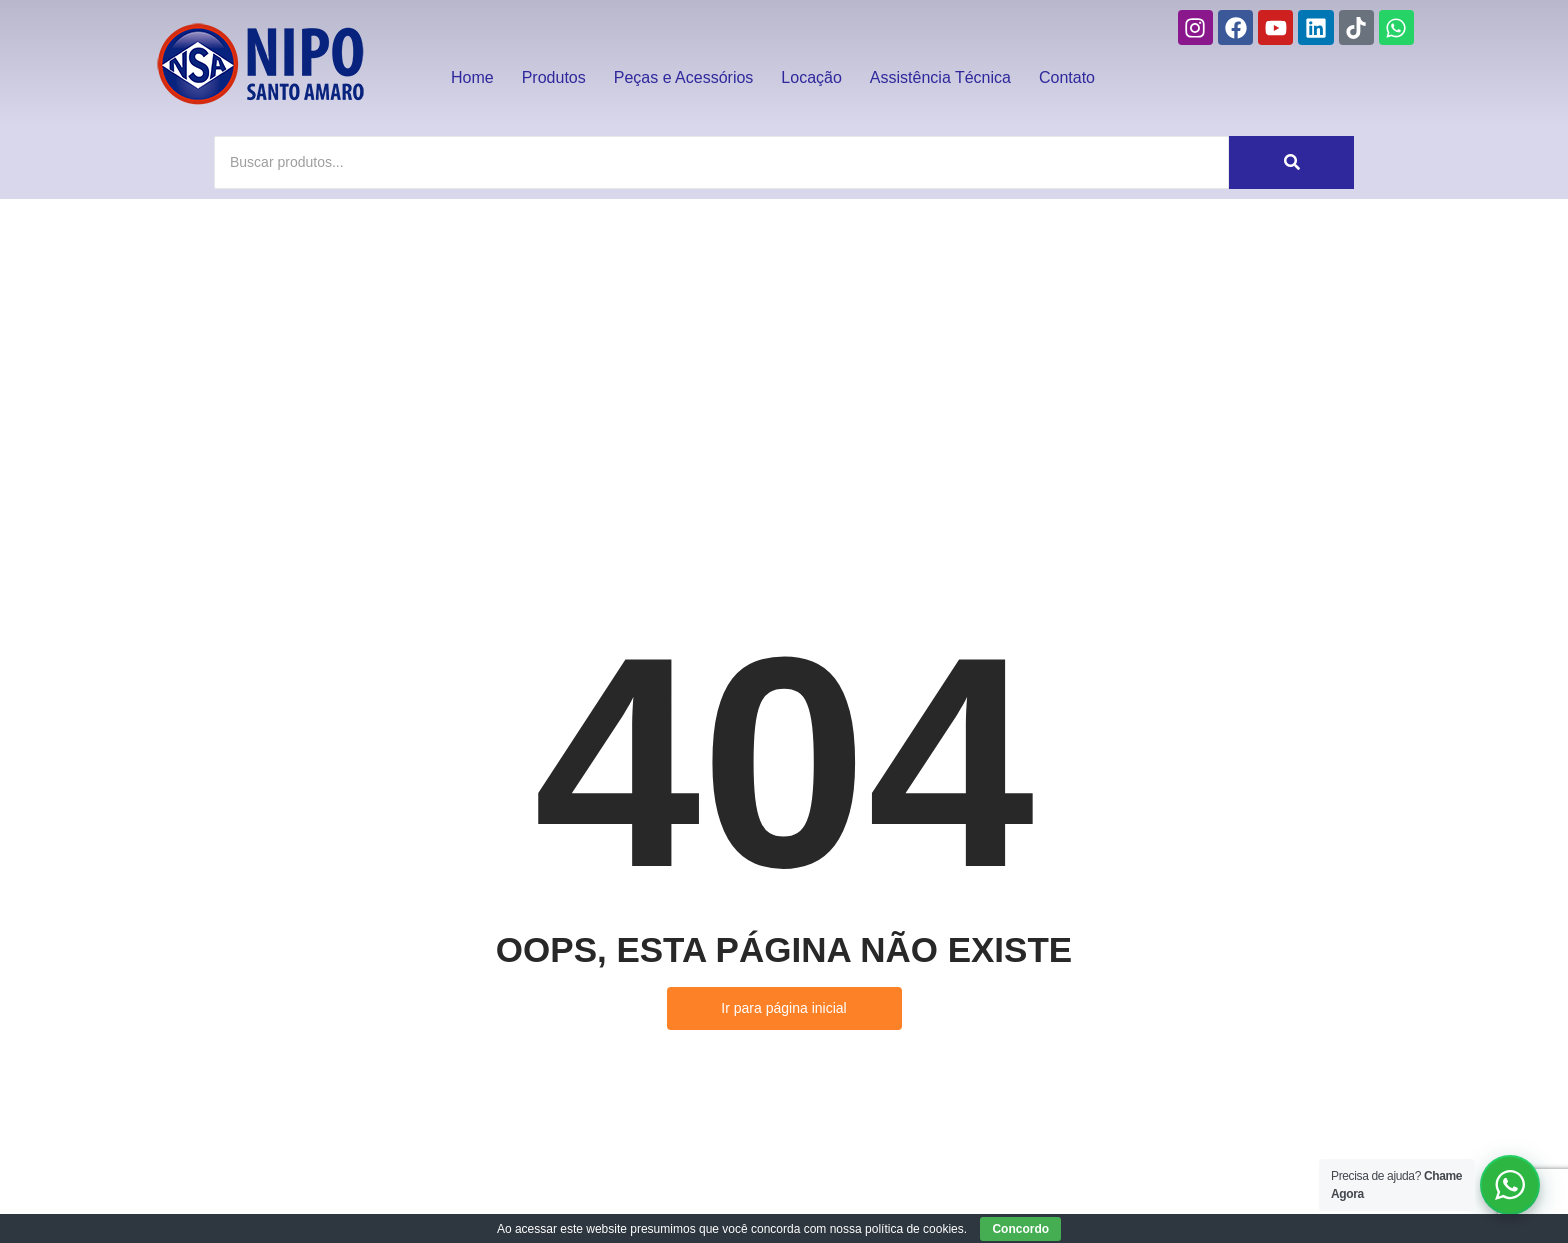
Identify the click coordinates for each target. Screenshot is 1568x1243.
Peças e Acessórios (684, 77)
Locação (811, 77)
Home (472, 77)
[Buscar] (721, 162)
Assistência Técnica (940, 77)
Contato (1067, 77)
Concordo (1020, 1229)
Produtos (554, 77)
